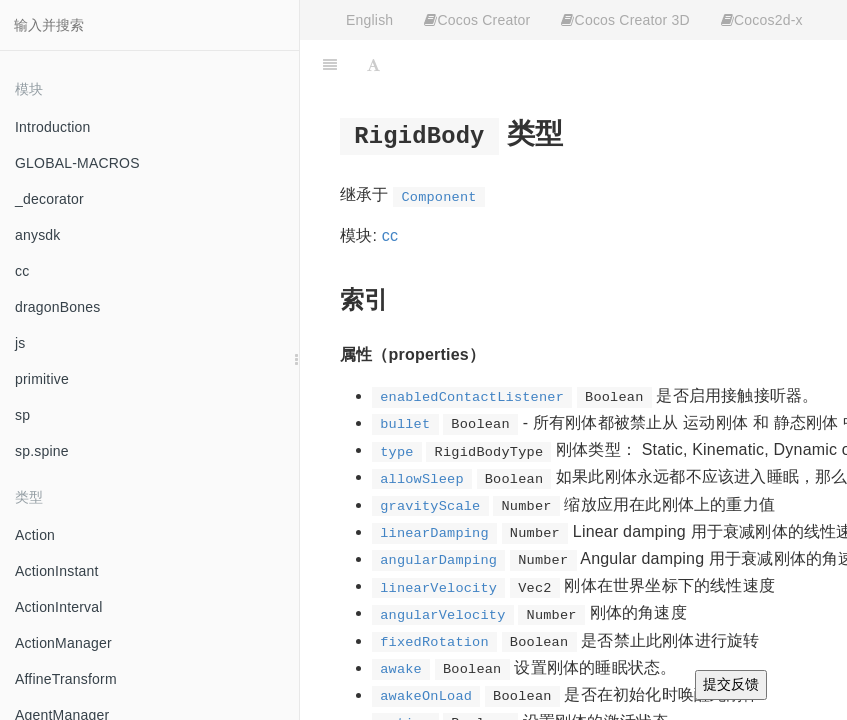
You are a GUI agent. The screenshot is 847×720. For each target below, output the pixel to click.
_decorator (49, 199)
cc (22, 271)
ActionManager (63, 643)
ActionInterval (59, 607)
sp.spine (42, 451)
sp (22, 415)
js (20, 343)
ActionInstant (57, 571)
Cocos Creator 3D (625, 20)
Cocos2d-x (762, 20)
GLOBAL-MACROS (77, 163)
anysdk (38, 235)
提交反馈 (731, 684)
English (369, 20)
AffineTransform (66, 679)
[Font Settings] (373, 65)
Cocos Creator (477, 20)
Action (35, 535)
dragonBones (58, 307)
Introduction (53, 127)
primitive (42, 379)
